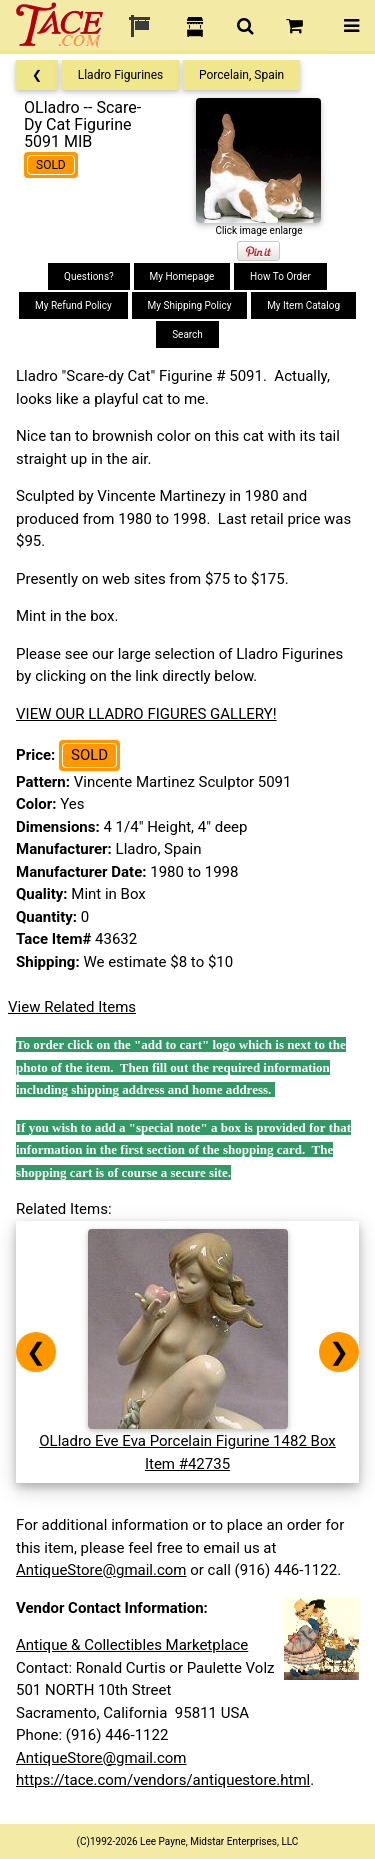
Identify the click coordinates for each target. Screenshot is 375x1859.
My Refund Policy (73, 305)
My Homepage (182, 276)
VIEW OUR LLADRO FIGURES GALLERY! (146, 714)
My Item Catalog (303, 305)
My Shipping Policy (190, 305)
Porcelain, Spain (241, 75)
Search (187, 334)
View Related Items (72, 1007)
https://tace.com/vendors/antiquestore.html (163, 1780)
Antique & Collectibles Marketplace (132, 1645)
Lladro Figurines (121, 75)
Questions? (89, 276)
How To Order (280, 276)
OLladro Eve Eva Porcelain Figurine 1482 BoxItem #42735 (187, 1441)
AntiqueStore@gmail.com (101, 1570)
